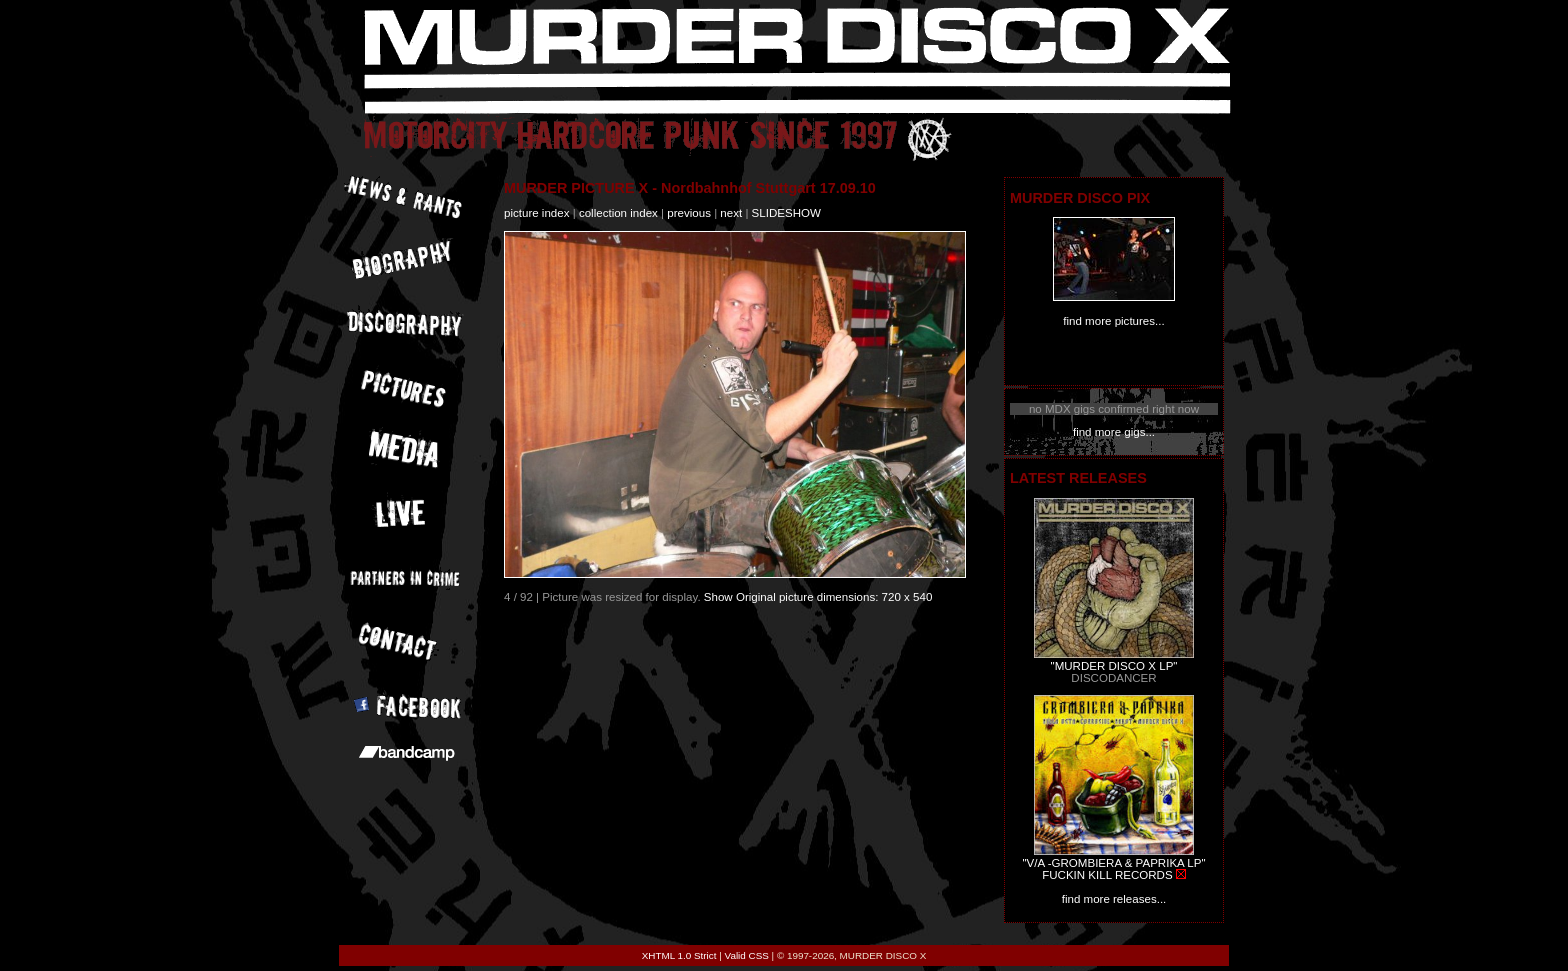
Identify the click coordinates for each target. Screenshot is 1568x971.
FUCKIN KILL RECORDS (1107, 875)
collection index (618, 213)
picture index (536, 213)
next (731, 213)
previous (689, 213)
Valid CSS (747, 955)
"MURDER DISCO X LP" (1114, 666)
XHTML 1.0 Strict (679, 955)
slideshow (786, 213)
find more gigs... (1114, 432)
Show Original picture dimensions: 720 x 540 (818, 597)
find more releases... (1114, 899)
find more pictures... (1113, 321)
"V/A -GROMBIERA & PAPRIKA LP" (1113, 863)
